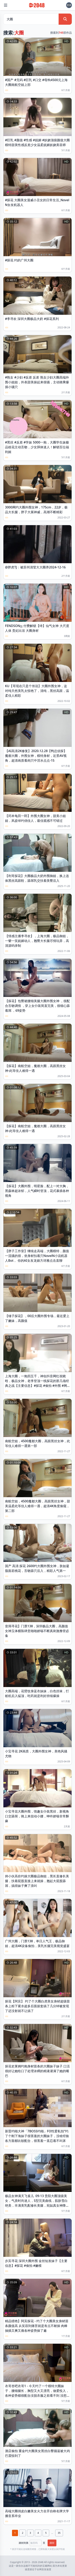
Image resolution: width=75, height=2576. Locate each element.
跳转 (52, 2543)
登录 (69, 5)
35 (59, 2533)
